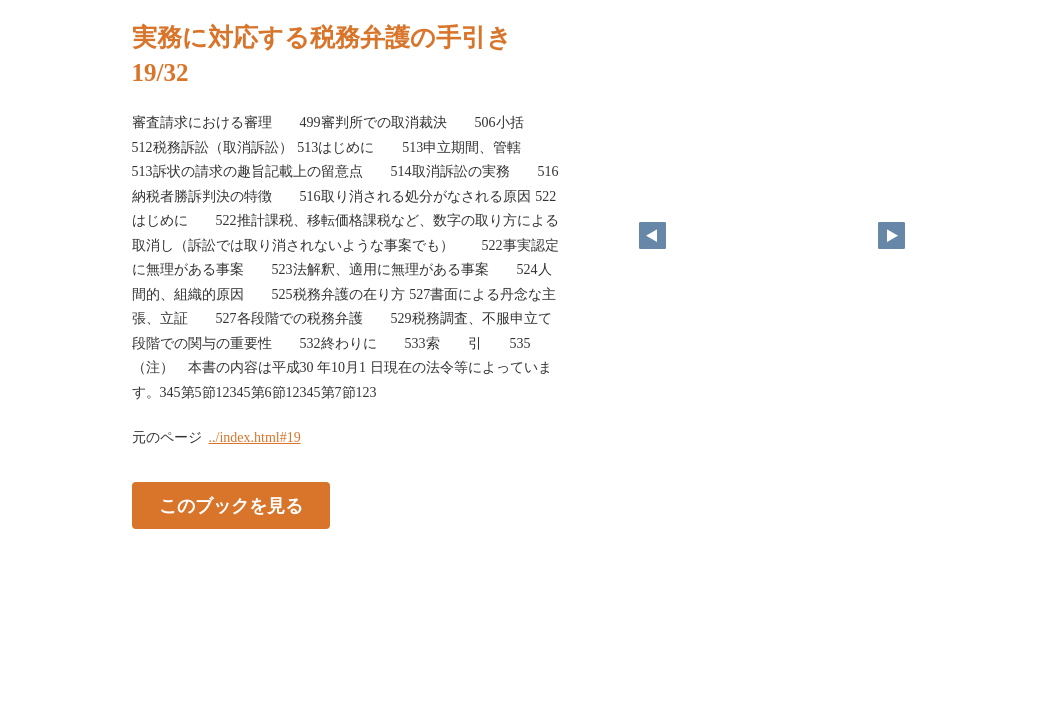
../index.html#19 (255, 437)
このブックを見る (231, 506)
